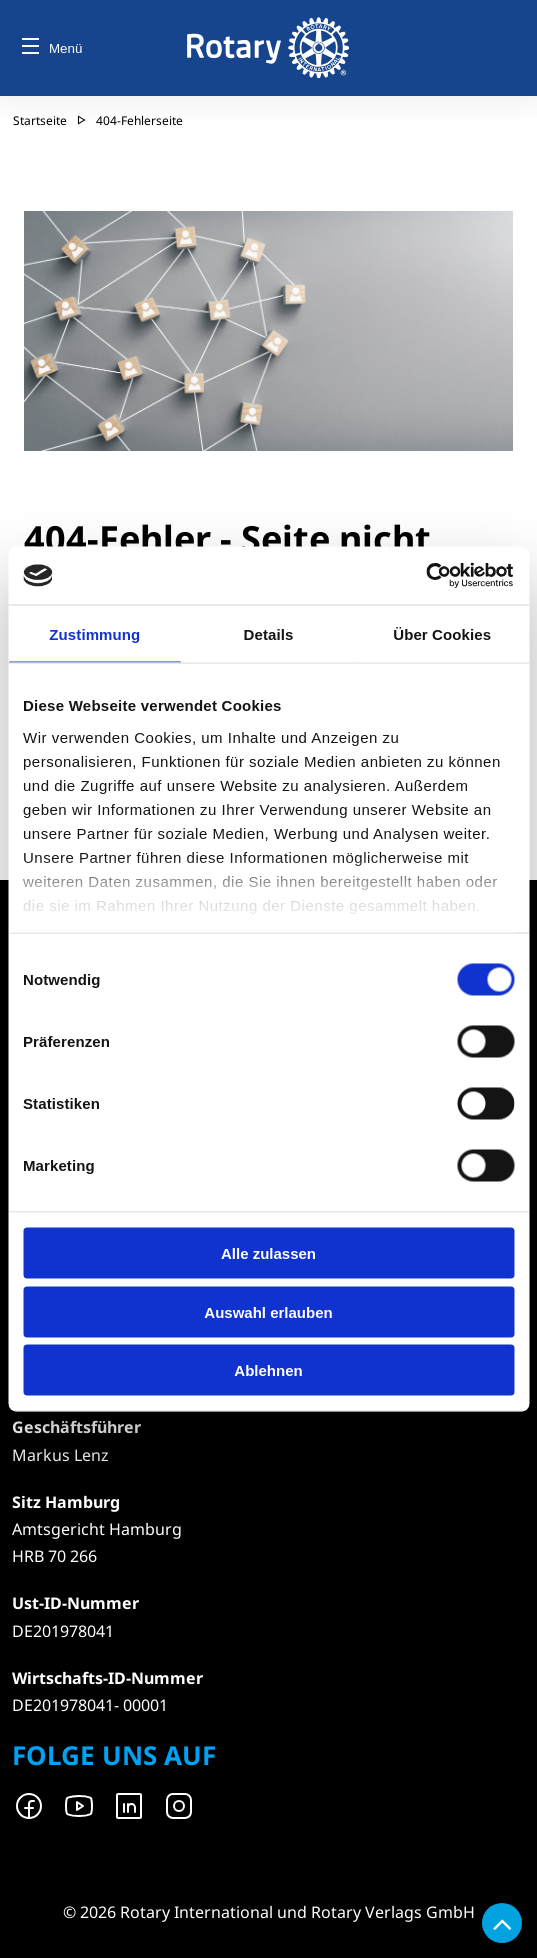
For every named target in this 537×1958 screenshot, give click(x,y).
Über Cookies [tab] (442, 633)
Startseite (40, 120)
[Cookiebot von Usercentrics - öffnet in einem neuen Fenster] (426, 576)
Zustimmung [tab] (94, 633)
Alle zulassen (268, 1253)
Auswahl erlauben (268, 1311)
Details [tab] (269, 633)
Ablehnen (268, 1370)
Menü (52, 48)
